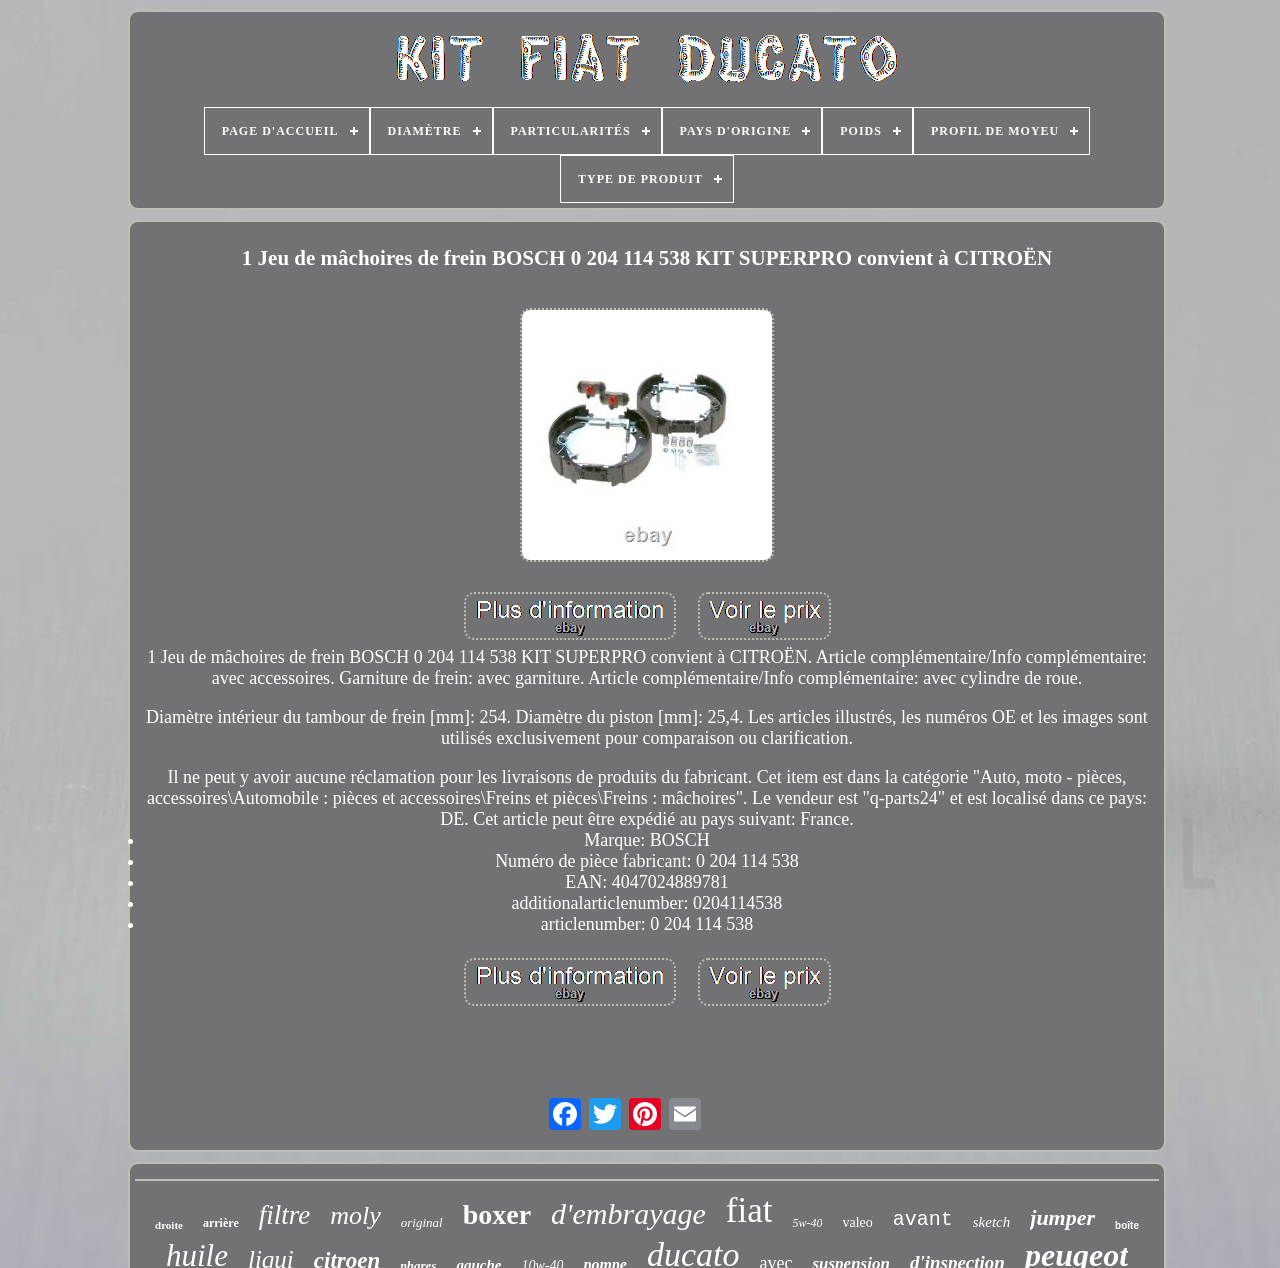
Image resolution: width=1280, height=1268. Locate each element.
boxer (497, 1214)
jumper (1062, 1217)
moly (355, 1215)
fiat (749, 1210)
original (422, 1222)
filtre (285, 1215)
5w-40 (807, 1223)
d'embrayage (628, 1213)
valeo (857, 1222)
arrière (221, 1223)
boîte (1127, 1225)
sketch (991, 1222)
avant (923, 1219)
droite (169, 1225)
